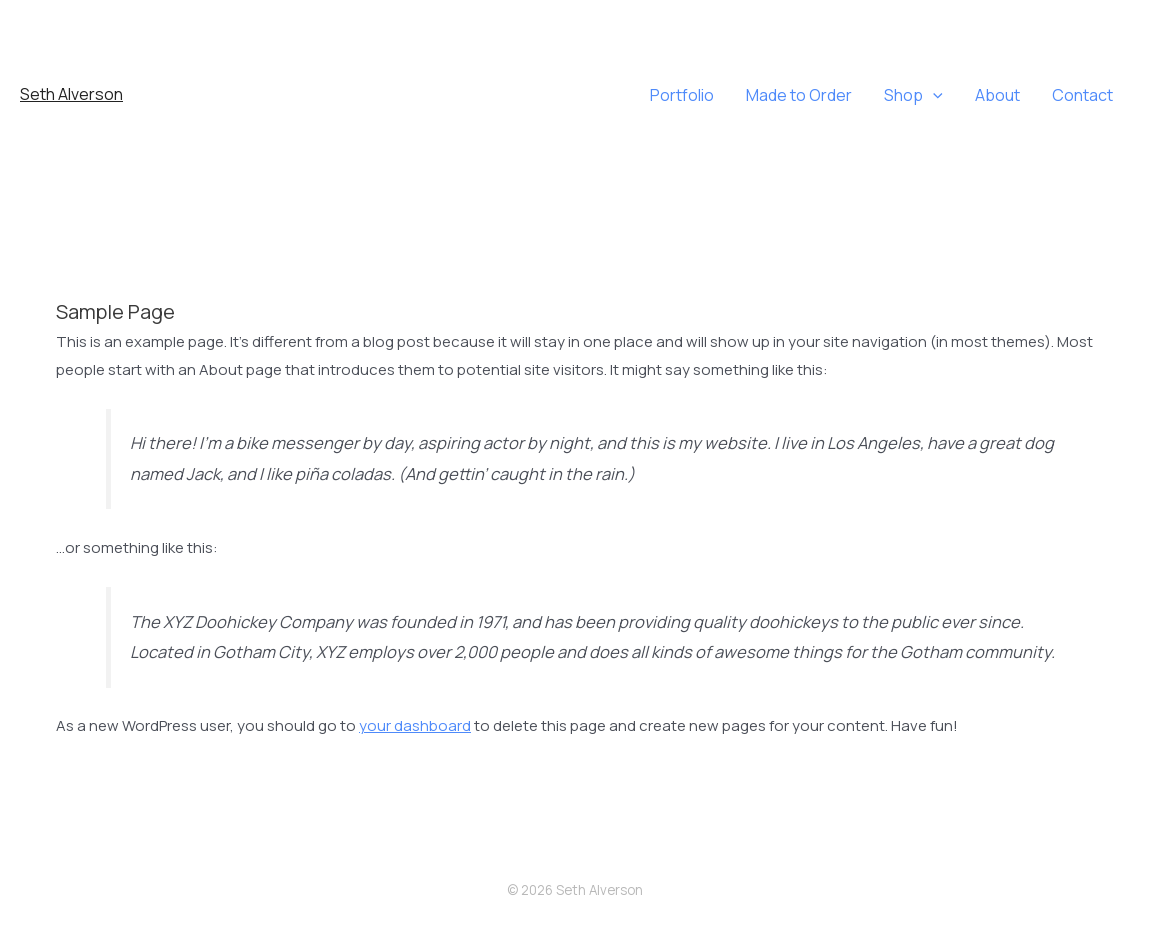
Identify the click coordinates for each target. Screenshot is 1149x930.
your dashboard (415, 725)
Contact (1082, 95)
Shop (913, 95)
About (997, 95)
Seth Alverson (71, 94)
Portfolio (682, 95)
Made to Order (799, 95)
